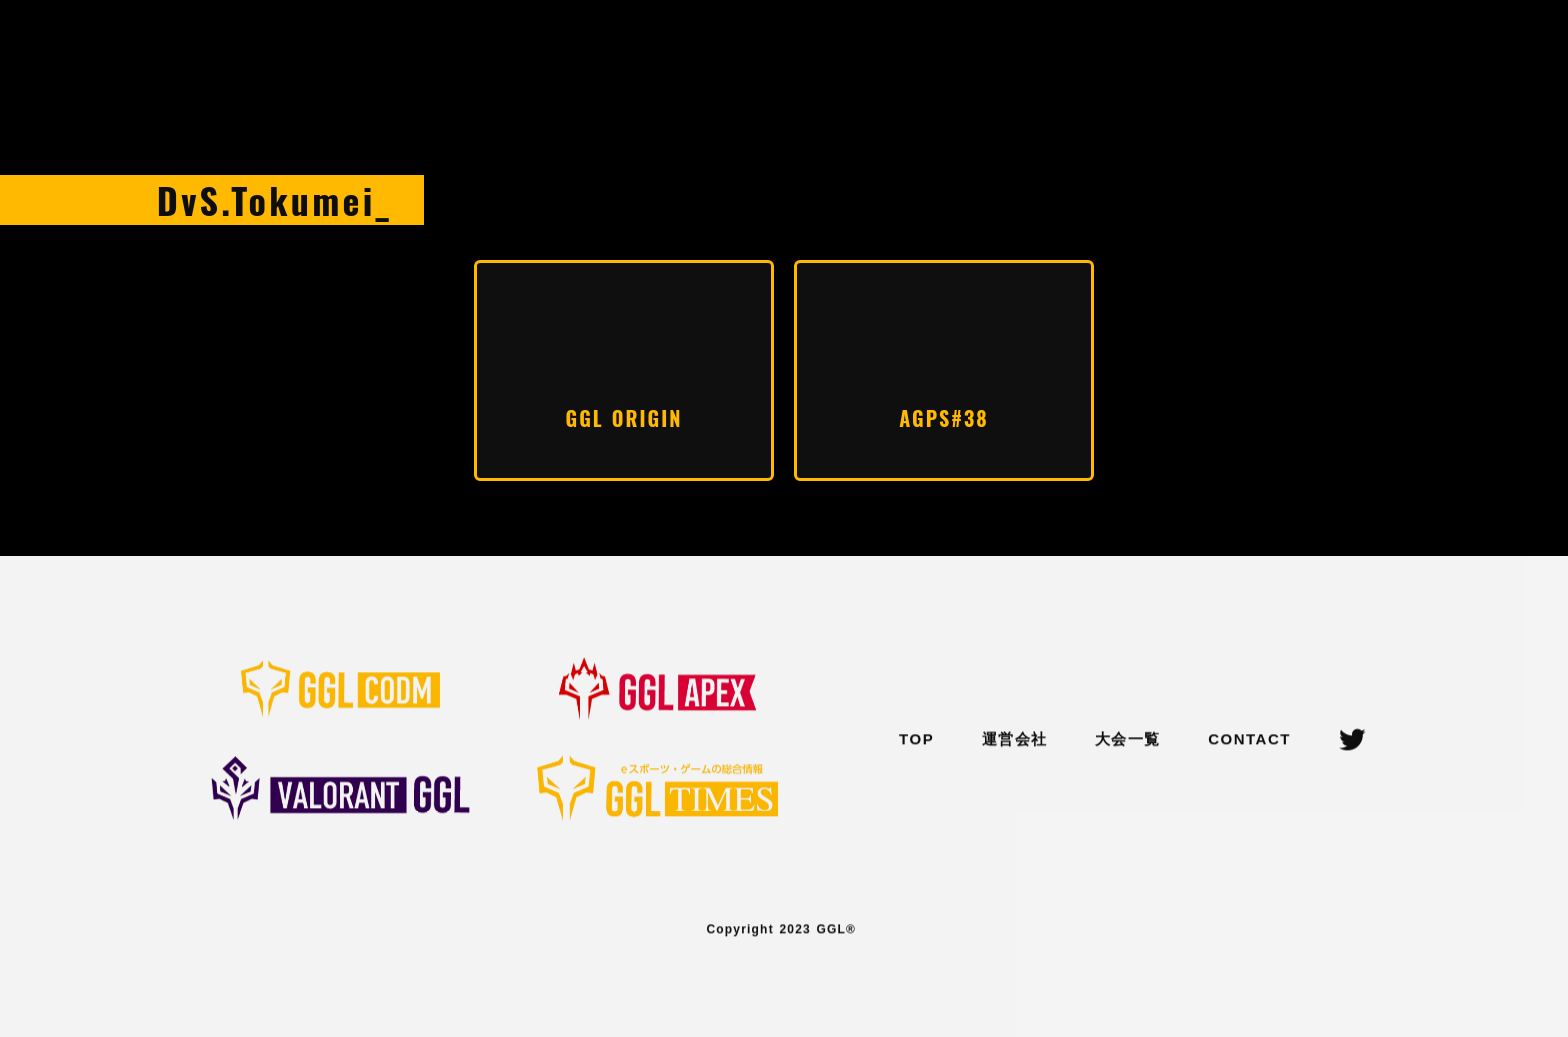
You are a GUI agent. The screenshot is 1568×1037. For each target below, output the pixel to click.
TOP (916, 740)
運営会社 (1015, 740)
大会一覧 (1128, 740)
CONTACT (1249, 740)
